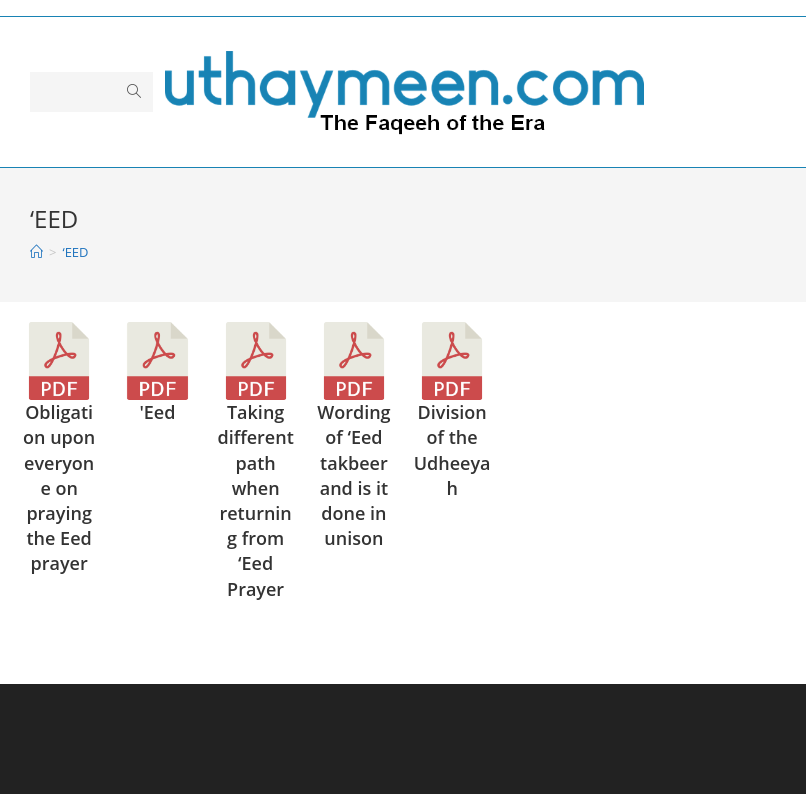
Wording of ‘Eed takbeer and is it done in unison (353, 475)
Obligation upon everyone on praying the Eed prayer (59, 487)
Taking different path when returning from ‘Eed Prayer (255, 500)
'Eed (157, 412)
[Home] (36, 252)
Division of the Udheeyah (452, 450)
